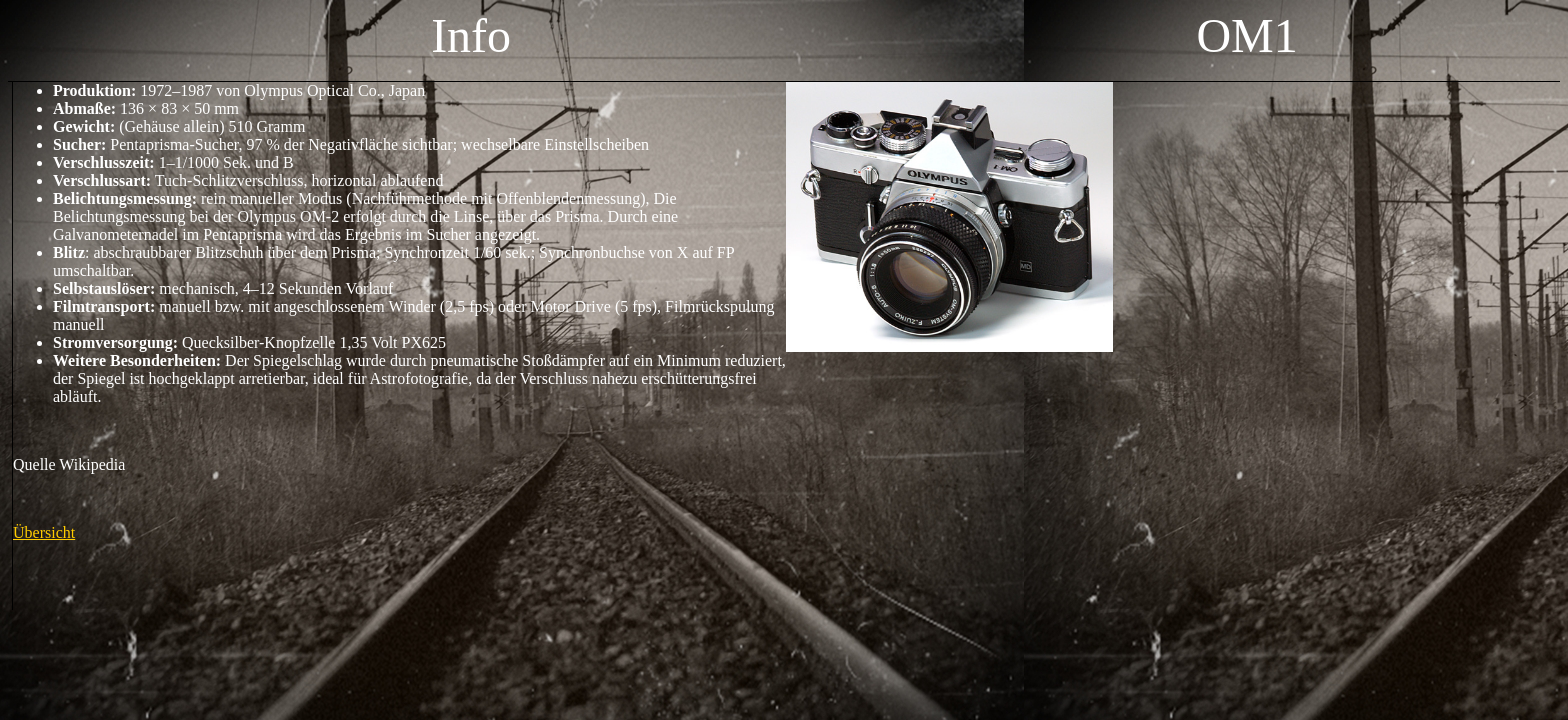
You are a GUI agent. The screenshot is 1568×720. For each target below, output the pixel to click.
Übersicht (44, 532)
